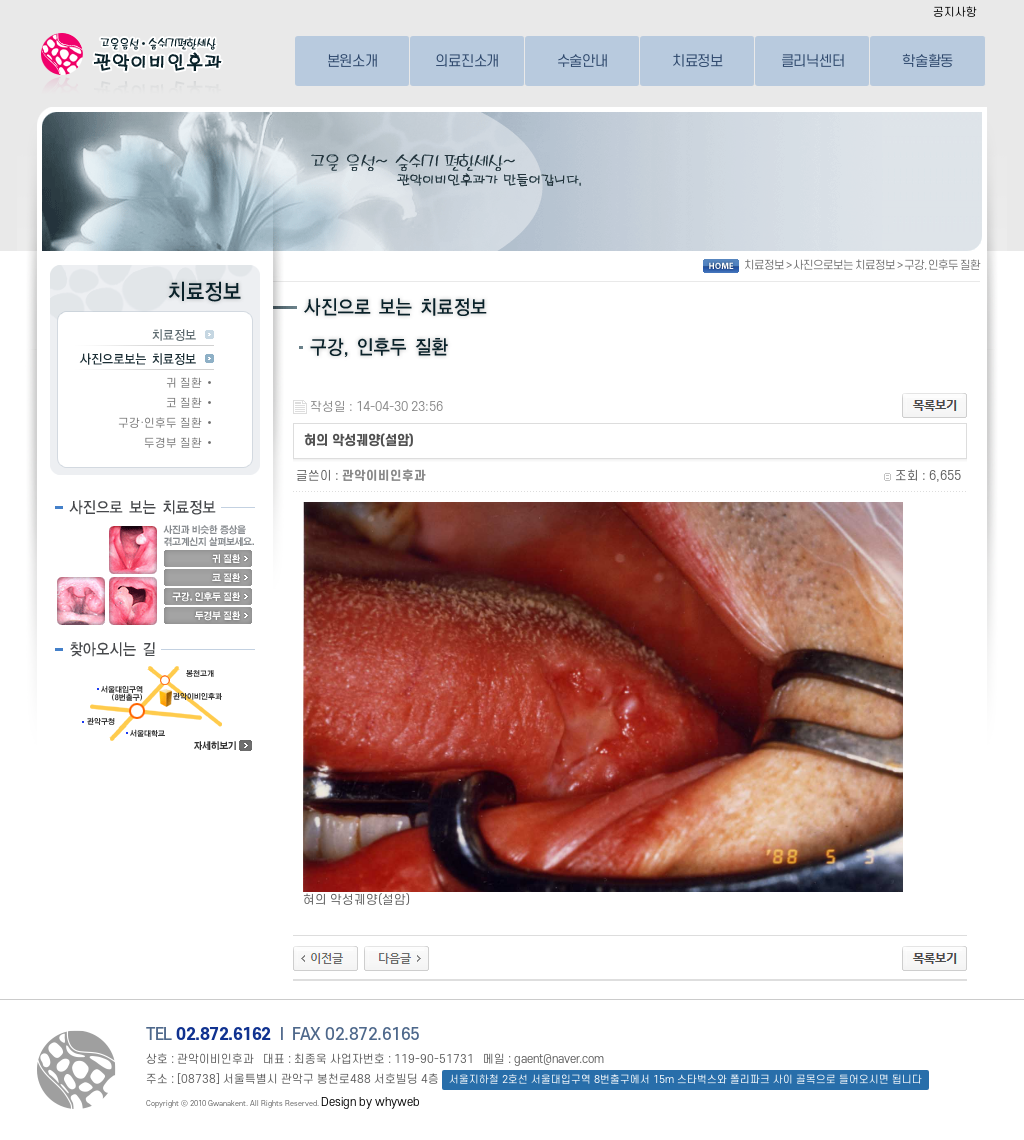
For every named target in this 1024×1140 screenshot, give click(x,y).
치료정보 (697, 60)
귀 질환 (184, 383)
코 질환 (184, 403)
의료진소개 (467, 60)
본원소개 (352, 60)
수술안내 (582, 60)
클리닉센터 (813, 60)
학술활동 (927, 60)
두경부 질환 (173, 443)
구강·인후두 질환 (160, 423)
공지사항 (955, 12)
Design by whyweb (370, 1102)
